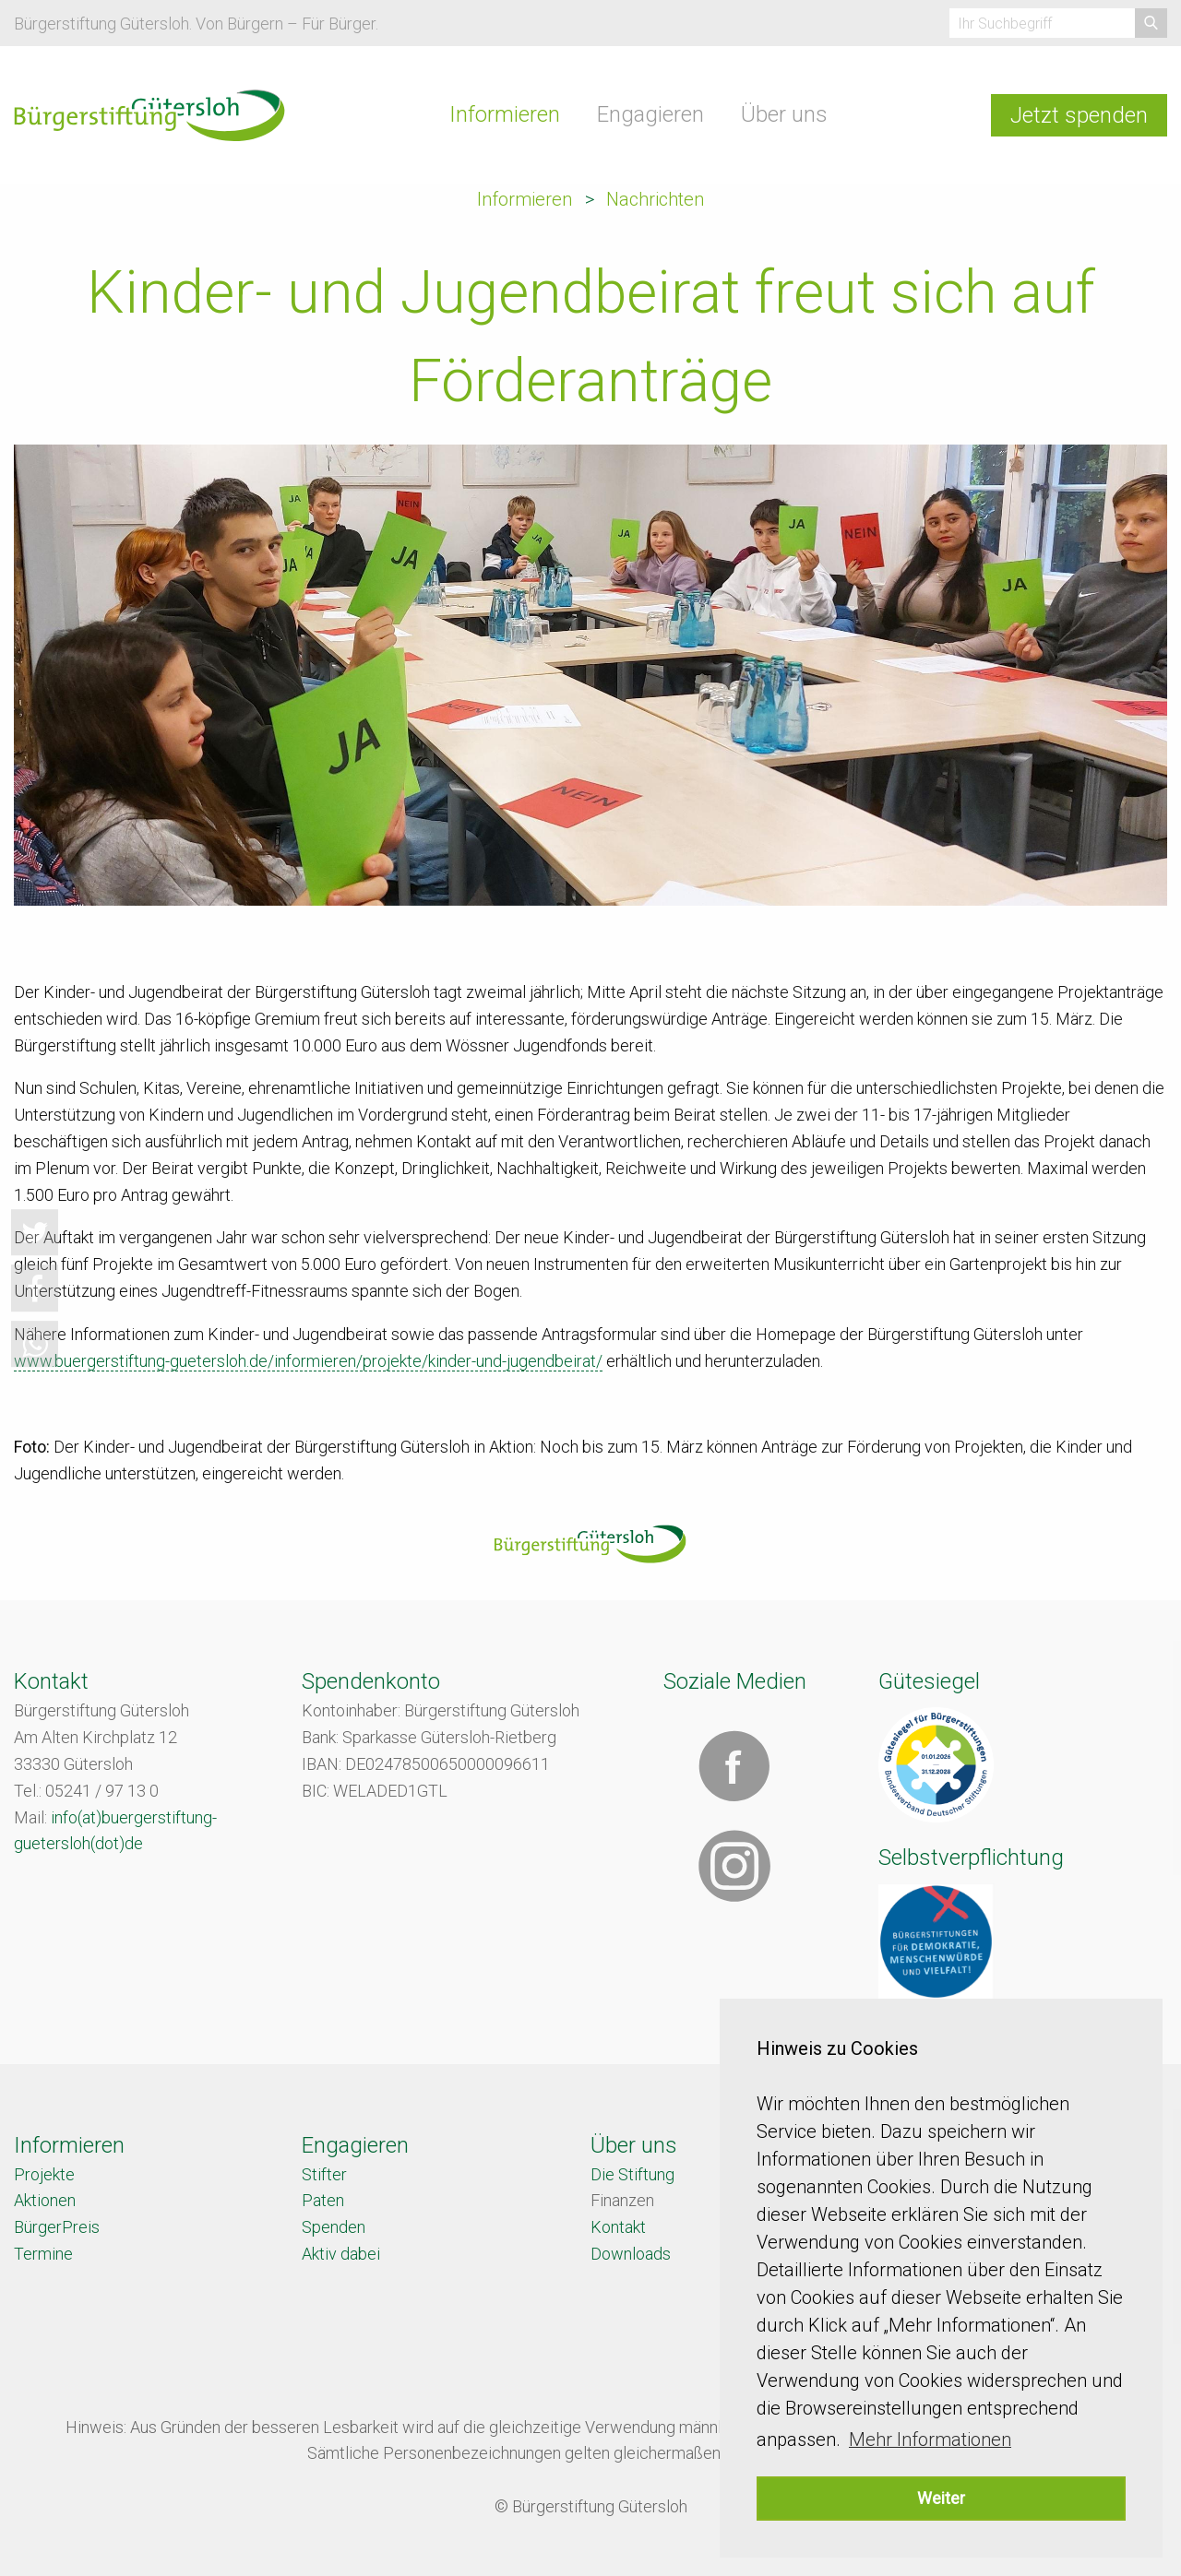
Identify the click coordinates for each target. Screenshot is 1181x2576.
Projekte (44, 2174)
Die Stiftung (632, 2174)
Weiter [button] (941, 2498)
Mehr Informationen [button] (930, 2439)
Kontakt (618, 2227)
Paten (323, 2200)
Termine (43, 2253)
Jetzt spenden (1079, 115)
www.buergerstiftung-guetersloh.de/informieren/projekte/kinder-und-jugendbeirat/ (308, 1361)
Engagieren (650, 114)
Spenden (333, 2227)
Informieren (504, 114)
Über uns (784, 114)
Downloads (630, 2253)
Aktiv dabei (341, 2253)
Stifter (324, 2174)
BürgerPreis (57, 2227)
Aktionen (45, 2200)
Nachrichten (655, 199)
